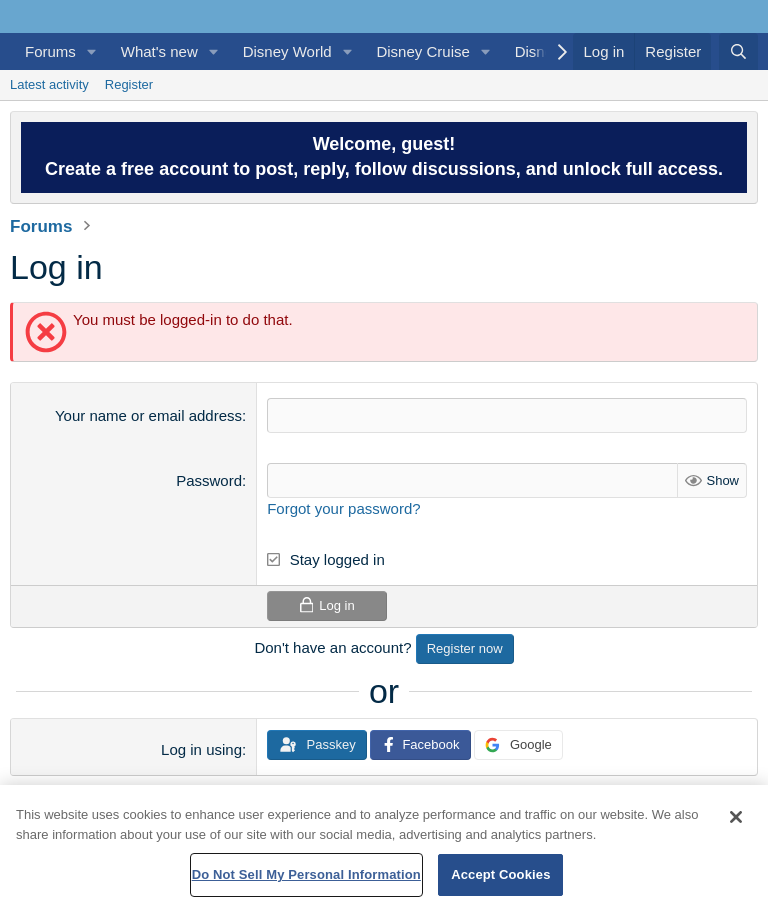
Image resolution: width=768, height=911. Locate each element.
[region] (384, 848)
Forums (50, 51)
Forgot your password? (343, 508)
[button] (92, 51)
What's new (159, 51)
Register (129, 84)
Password (209, 480)
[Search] (738, 51)
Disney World (287, 51)
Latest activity (49, 84)
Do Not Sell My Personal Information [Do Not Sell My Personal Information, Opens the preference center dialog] (306, 874)
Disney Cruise (422, 51)
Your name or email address (148, 415)
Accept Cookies (500, 874)
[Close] (736, 817)
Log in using (201, 749)
